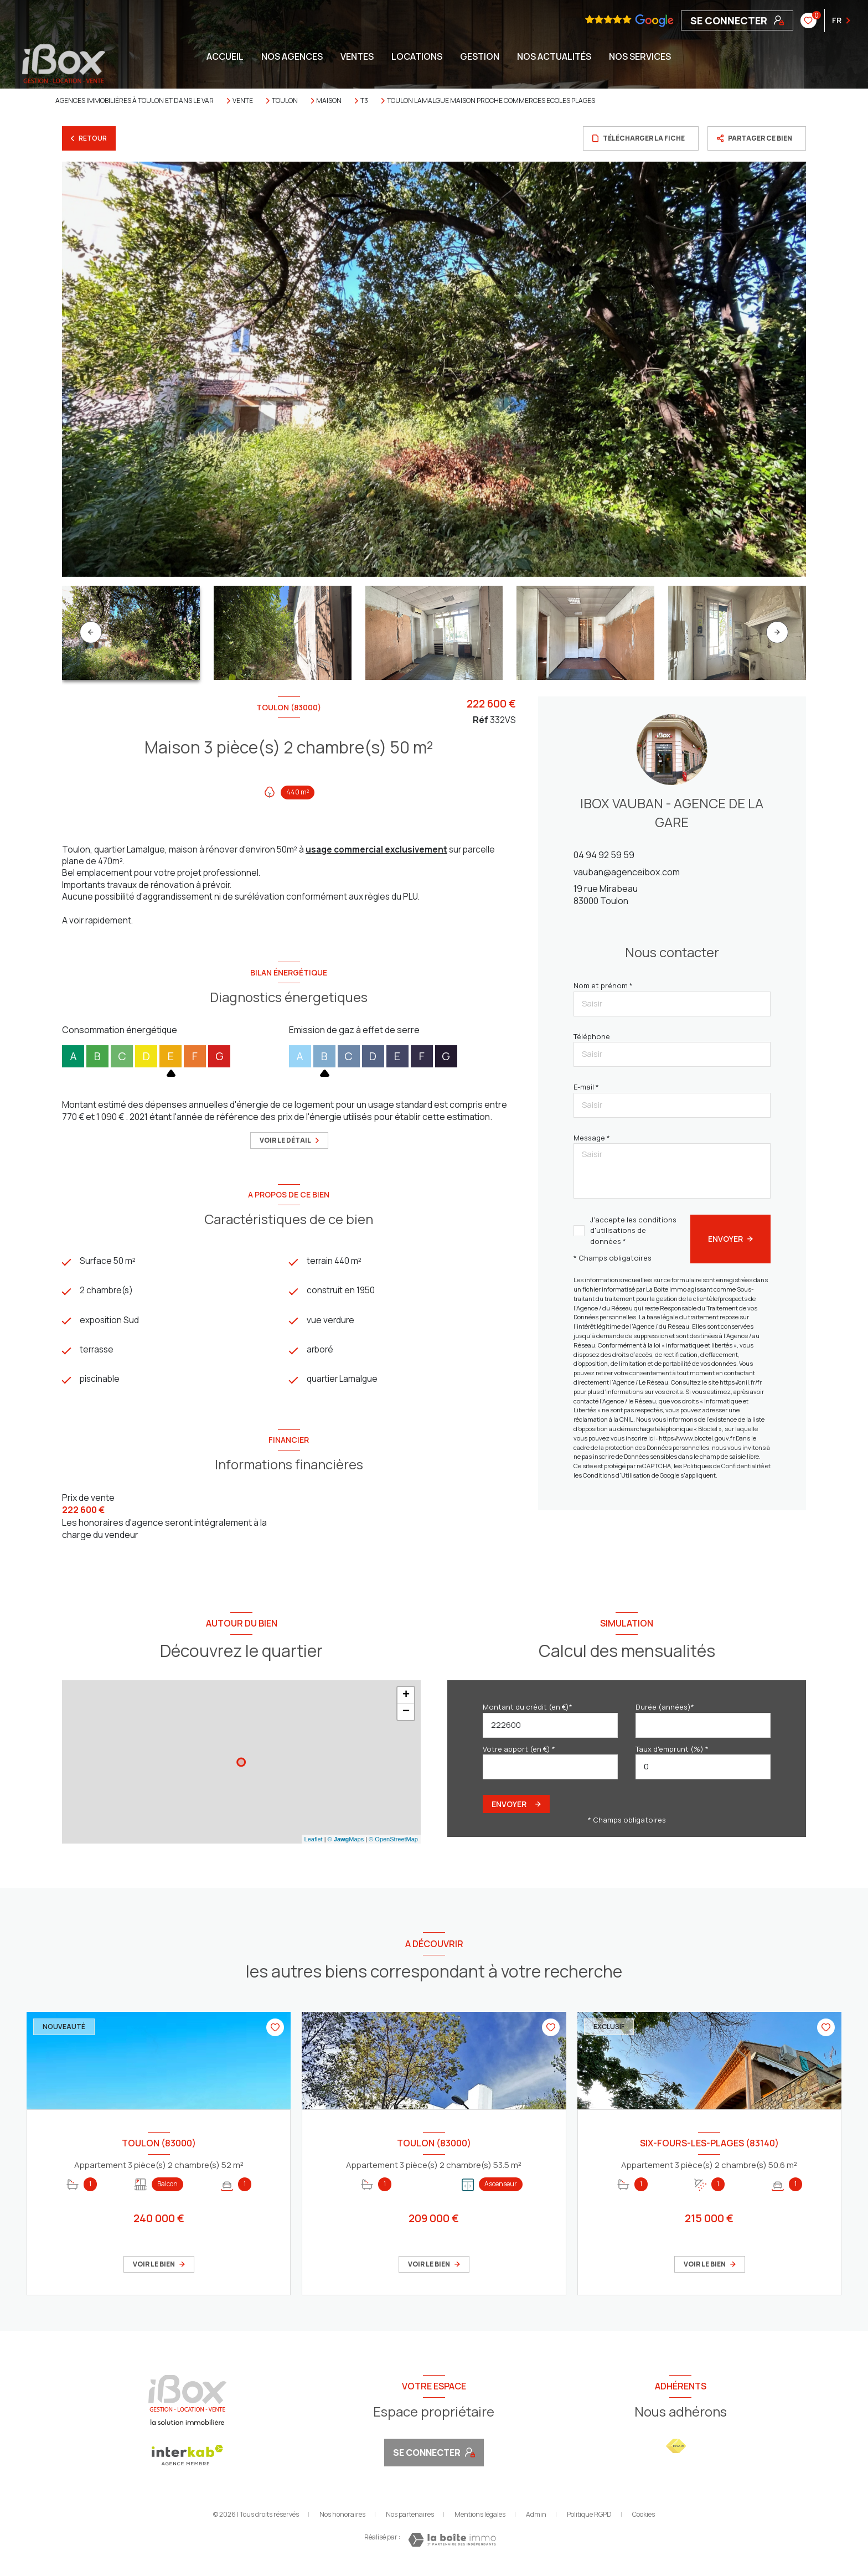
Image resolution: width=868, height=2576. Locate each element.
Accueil (225, 56)
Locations (416, 56)
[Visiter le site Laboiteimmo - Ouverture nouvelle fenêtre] (452, 2547)
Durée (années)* (665, 1714)
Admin (536, 2521)
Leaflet (313, 1845)
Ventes (357, 56)
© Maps (346, 1845)
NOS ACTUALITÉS (554, 56)
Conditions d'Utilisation (616, 1475)
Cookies (643, 2522)
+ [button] (406, 1702)
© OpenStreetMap (393, 1845)
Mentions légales (479, 2521)
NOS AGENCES (292, 56)
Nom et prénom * (603, 985)
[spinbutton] (703, 1774)
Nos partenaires (410, 2521)
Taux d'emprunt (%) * (672, 1756)
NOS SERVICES (640, 56)
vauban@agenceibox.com (627, 872)
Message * (592, 1138)
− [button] (406, 1719)
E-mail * (586, 1087)
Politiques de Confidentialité (723, 1466)
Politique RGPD (589, 2521)
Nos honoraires (342, 2521)
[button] (777, 632)
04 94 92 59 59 (604, 855)
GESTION (479, 56)
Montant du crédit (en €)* (527, 1714)
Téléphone (592, 1036)
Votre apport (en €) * (519, 1756)
